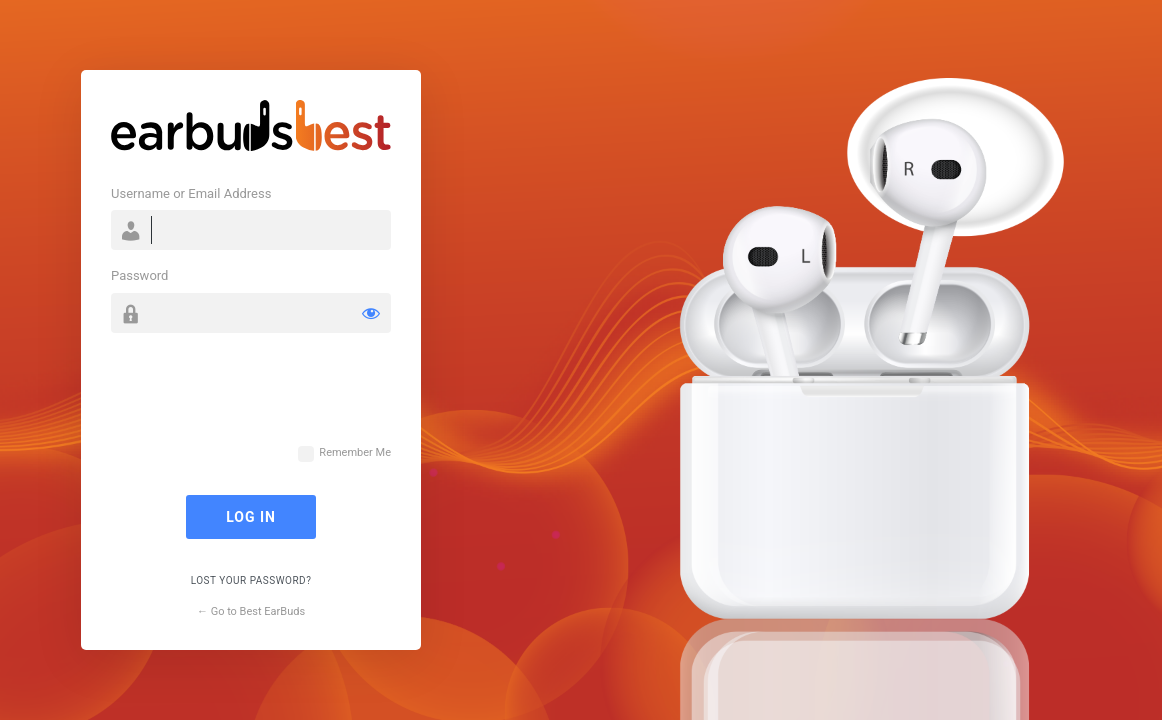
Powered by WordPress (251, 130)
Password (139, 275)
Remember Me (355, 452)
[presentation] (263, 398)
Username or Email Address (191, 193)
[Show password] (371, 313)
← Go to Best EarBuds (251, 611)
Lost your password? (251, 580)
